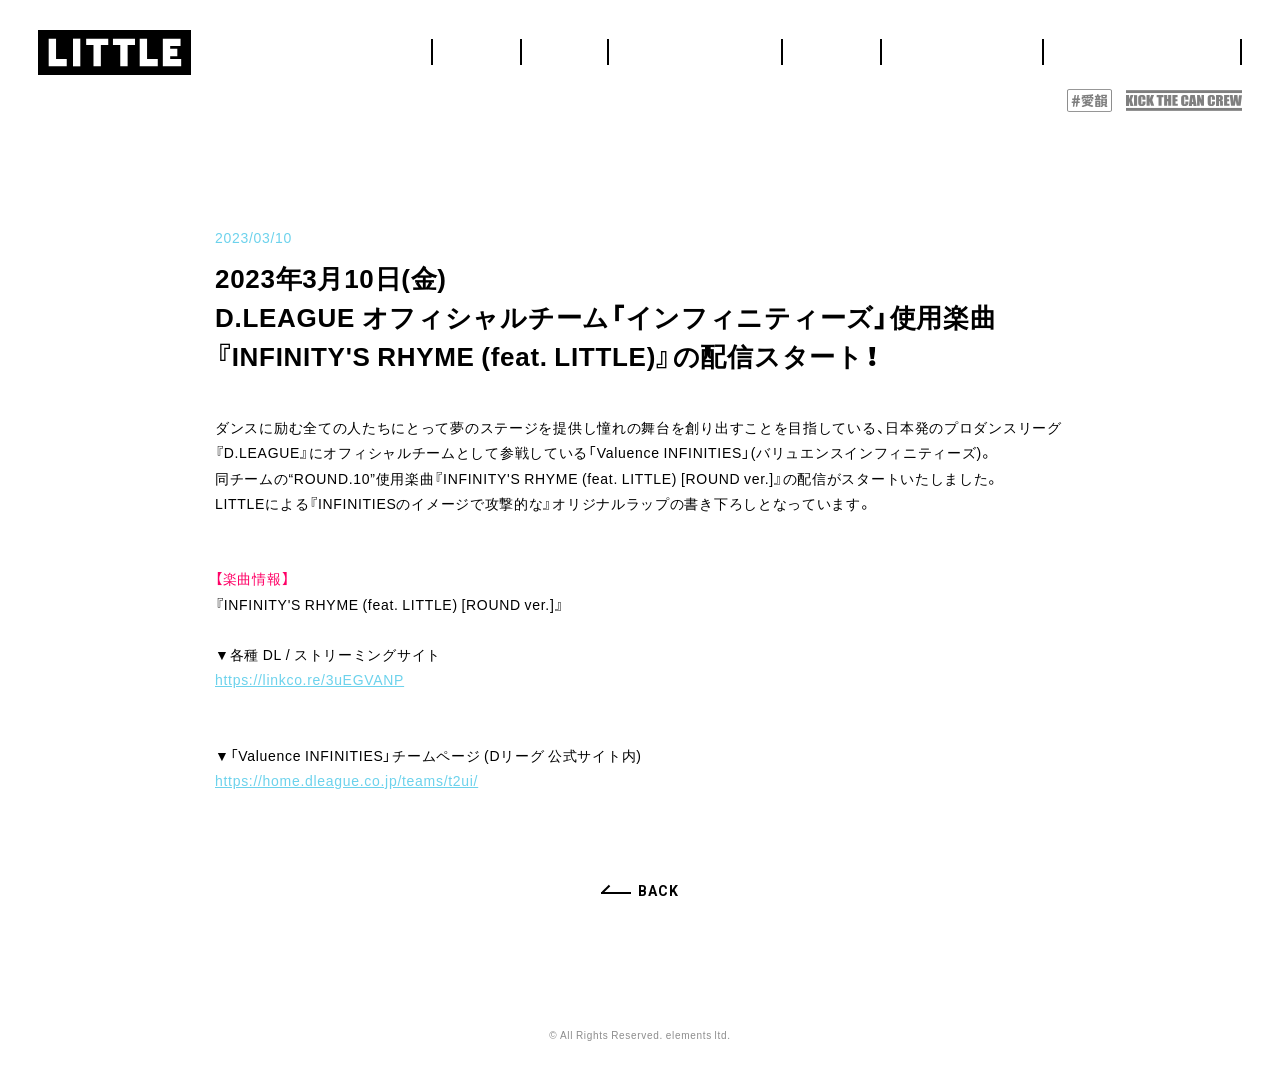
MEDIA (936, 45)
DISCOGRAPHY (1168, 45)
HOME (670, 45)
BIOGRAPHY (1033, 45)
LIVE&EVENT (836, 45)
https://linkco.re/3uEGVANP (309, 679)
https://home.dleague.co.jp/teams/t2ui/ (346, 780)
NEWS (737, 45)
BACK (658, 891)
